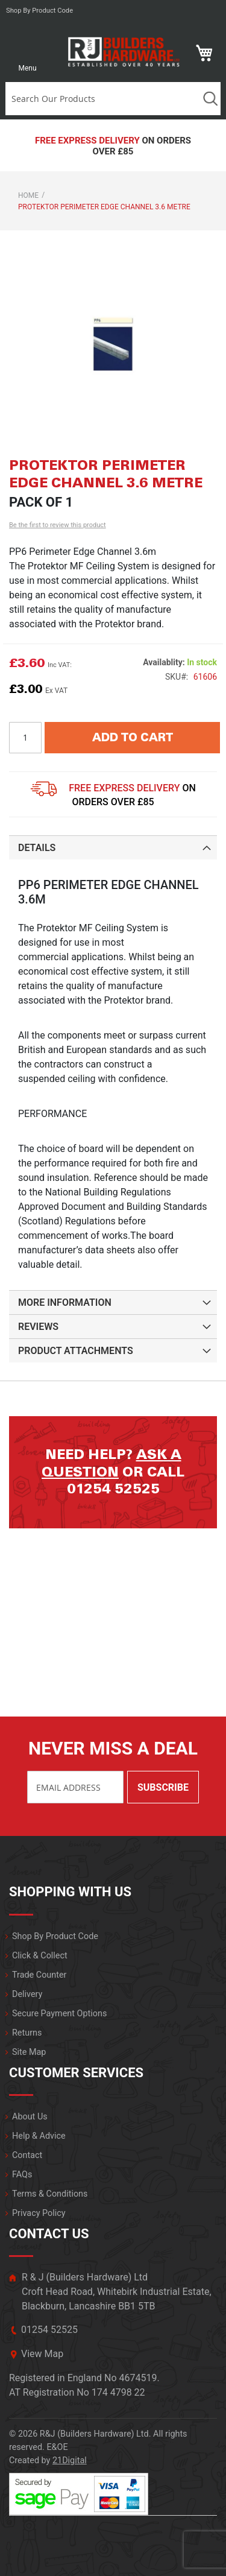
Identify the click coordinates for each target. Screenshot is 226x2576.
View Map (42, 2353)
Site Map (29, 2052)
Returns (27, 2033)
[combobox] (102, 98)
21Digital (69, 2460)
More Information (64, 1302)
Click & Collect (39, 1956)
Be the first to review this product (57, 525)
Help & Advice (39, 2136)
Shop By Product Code (55, 1936)
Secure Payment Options (59, 2013)
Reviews (38, 1326)
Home (28, 195)
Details (36, 847)
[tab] (113, 847)
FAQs (22, 2174)
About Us (30, 2117)
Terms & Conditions (49, 2194)
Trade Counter (39, 1975)
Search (210, 98)
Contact (27, 2155)
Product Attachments (75, 1350)
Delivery (27, 1994)
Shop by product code (39, 10)
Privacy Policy (39, 2213)
